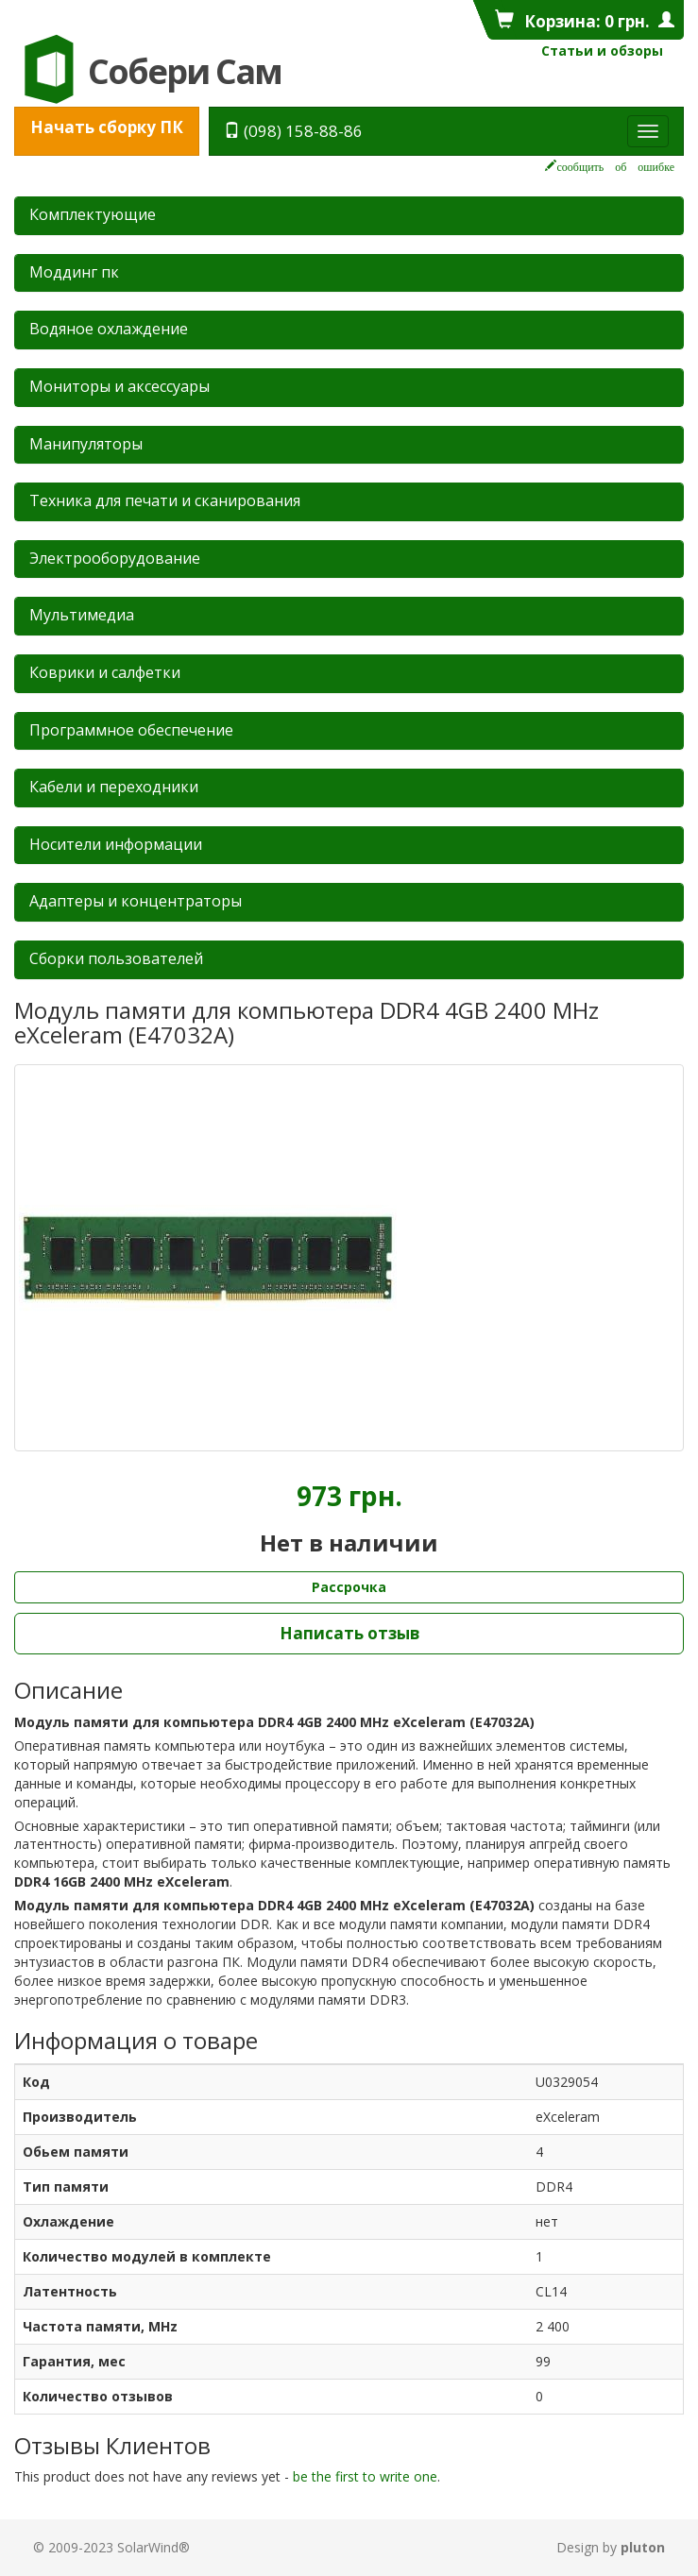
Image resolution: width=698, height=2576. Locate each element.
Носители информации (115, 844)
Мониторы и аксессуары (119, 386)
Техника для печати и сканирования (164, 500)
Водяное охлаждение (108, 328)
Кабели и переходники (113, 786)
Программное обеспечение (131, 730)
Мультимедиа (81, 614)
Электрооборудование (114, 558)
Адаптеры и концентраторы (135, 900)
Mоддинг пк (74, 272)
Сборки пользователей (116, 958)
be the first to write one (365, 2476)
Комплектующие (92, 214)
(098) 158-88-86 (293, 131)
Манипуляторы (86, 443)
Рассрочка (349, 1587)
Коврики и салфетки (104, 672)
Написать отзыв (349, 1633)
